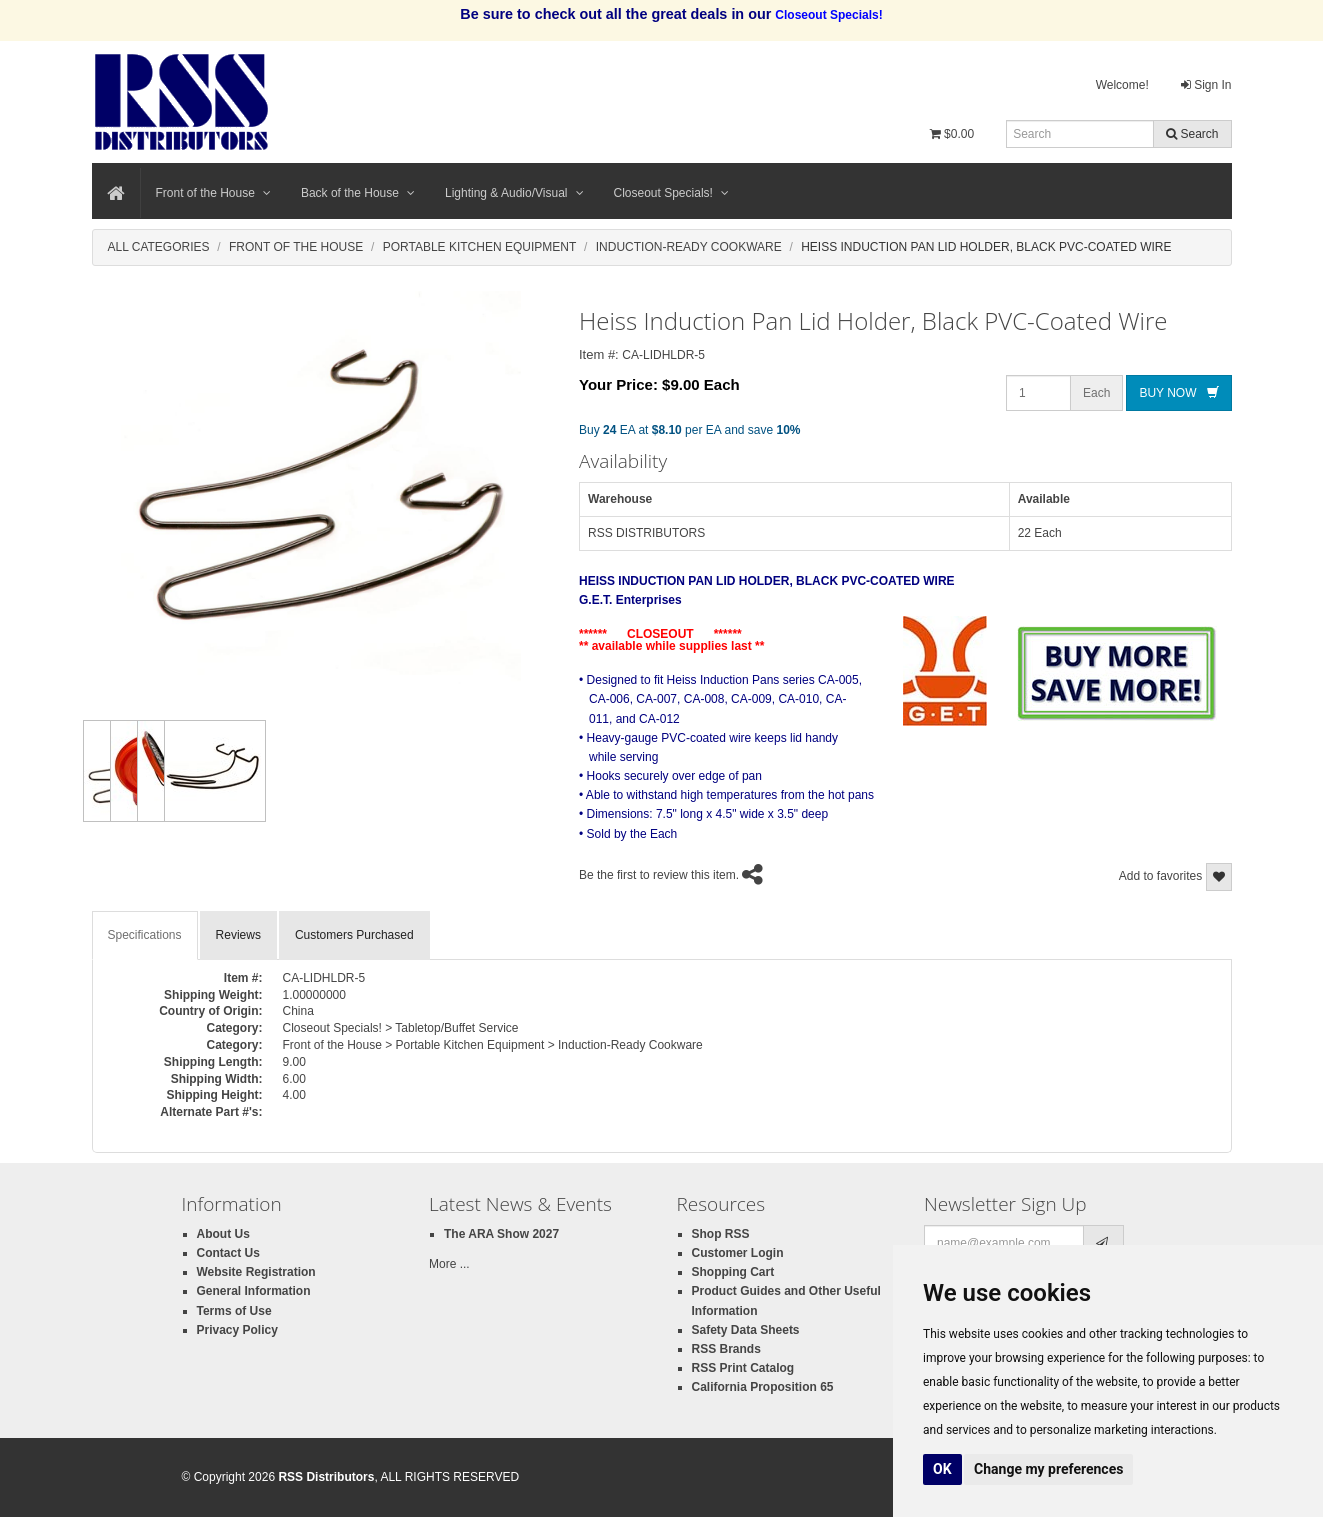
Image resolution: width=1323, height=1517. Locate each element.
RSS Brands (726, 1349)
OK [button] (942, 1469)
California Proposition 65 (763, 1387)
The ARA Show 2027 (501, 1234)
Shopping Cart (733, 1272)
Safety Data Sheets (746, 1330)
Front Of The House (296, 247)
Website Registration (256, 1272)
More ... (449, 1264)
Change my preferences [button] (1048, 1469)
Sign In (1206, 85)
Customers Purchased (354, 935)
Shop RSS (721, 1234)
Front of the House (213, 193)
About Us (223, 1234)
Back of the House (358, 193)
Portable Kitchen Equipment (480, 247)
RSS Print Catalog (743, 1368)
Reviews (238, 935)
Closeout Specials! (671, 193)
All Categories (159, 247)
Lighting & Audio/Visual (514, 193)
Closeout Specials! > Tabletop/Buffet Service (401, 1028)
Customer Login (738, 1253)
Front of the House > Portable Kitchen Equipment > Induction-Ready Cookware (493, 1045)
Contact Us (228, 1253)
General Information (254, 1291)
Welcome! (1122, 85)
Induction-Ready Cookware (689, 247)
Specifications (145, 935)
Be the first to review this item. (659, 875)
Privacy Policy (237, 1330)
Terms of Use (234, 1311)
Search (1192, 134)
